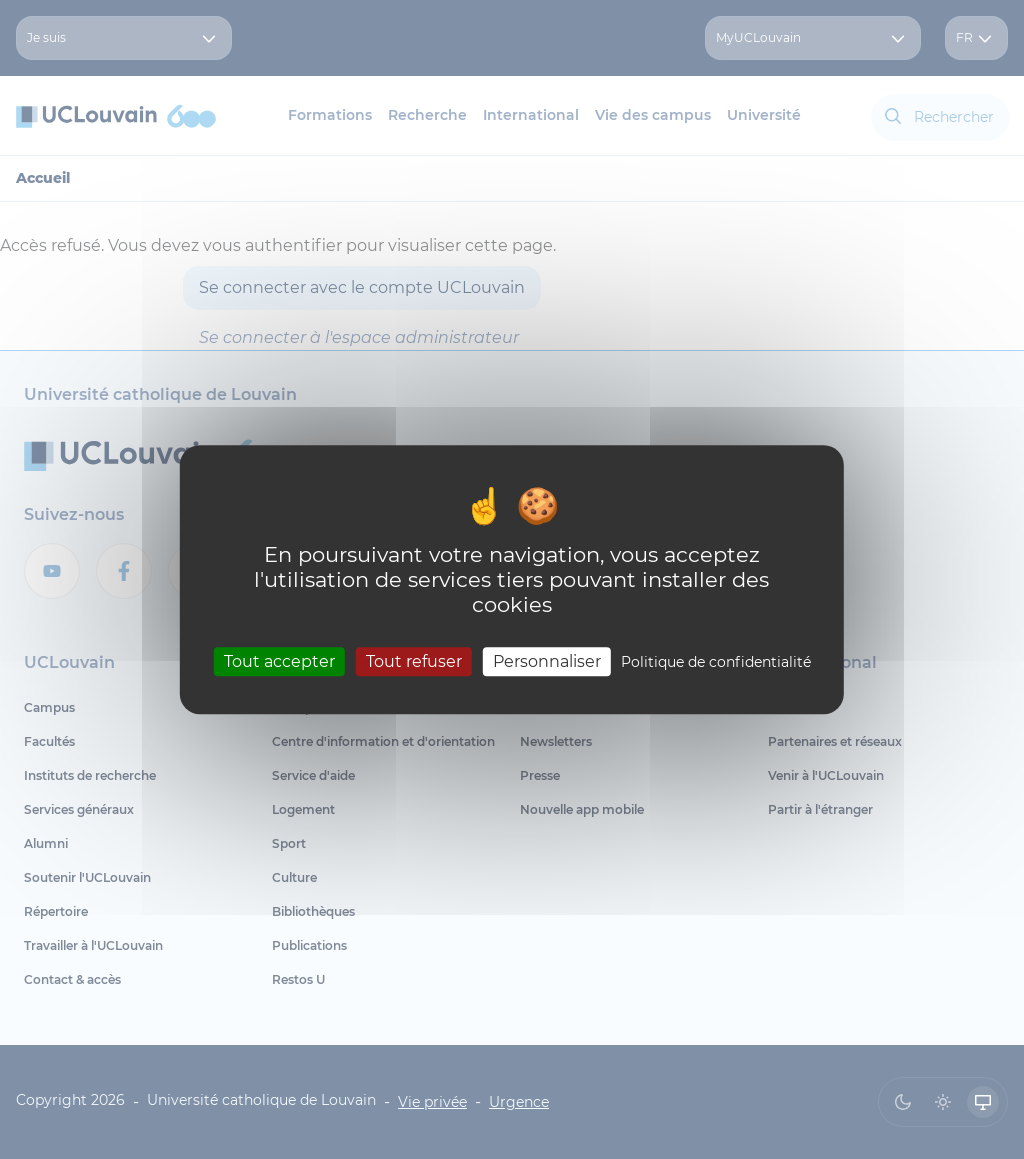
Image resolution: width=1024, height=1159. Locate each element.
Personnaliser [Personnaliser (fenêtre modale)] (547, 661)
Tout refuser (414, 661)
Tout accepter (279, 661)
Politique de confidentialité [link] (716, 662)
